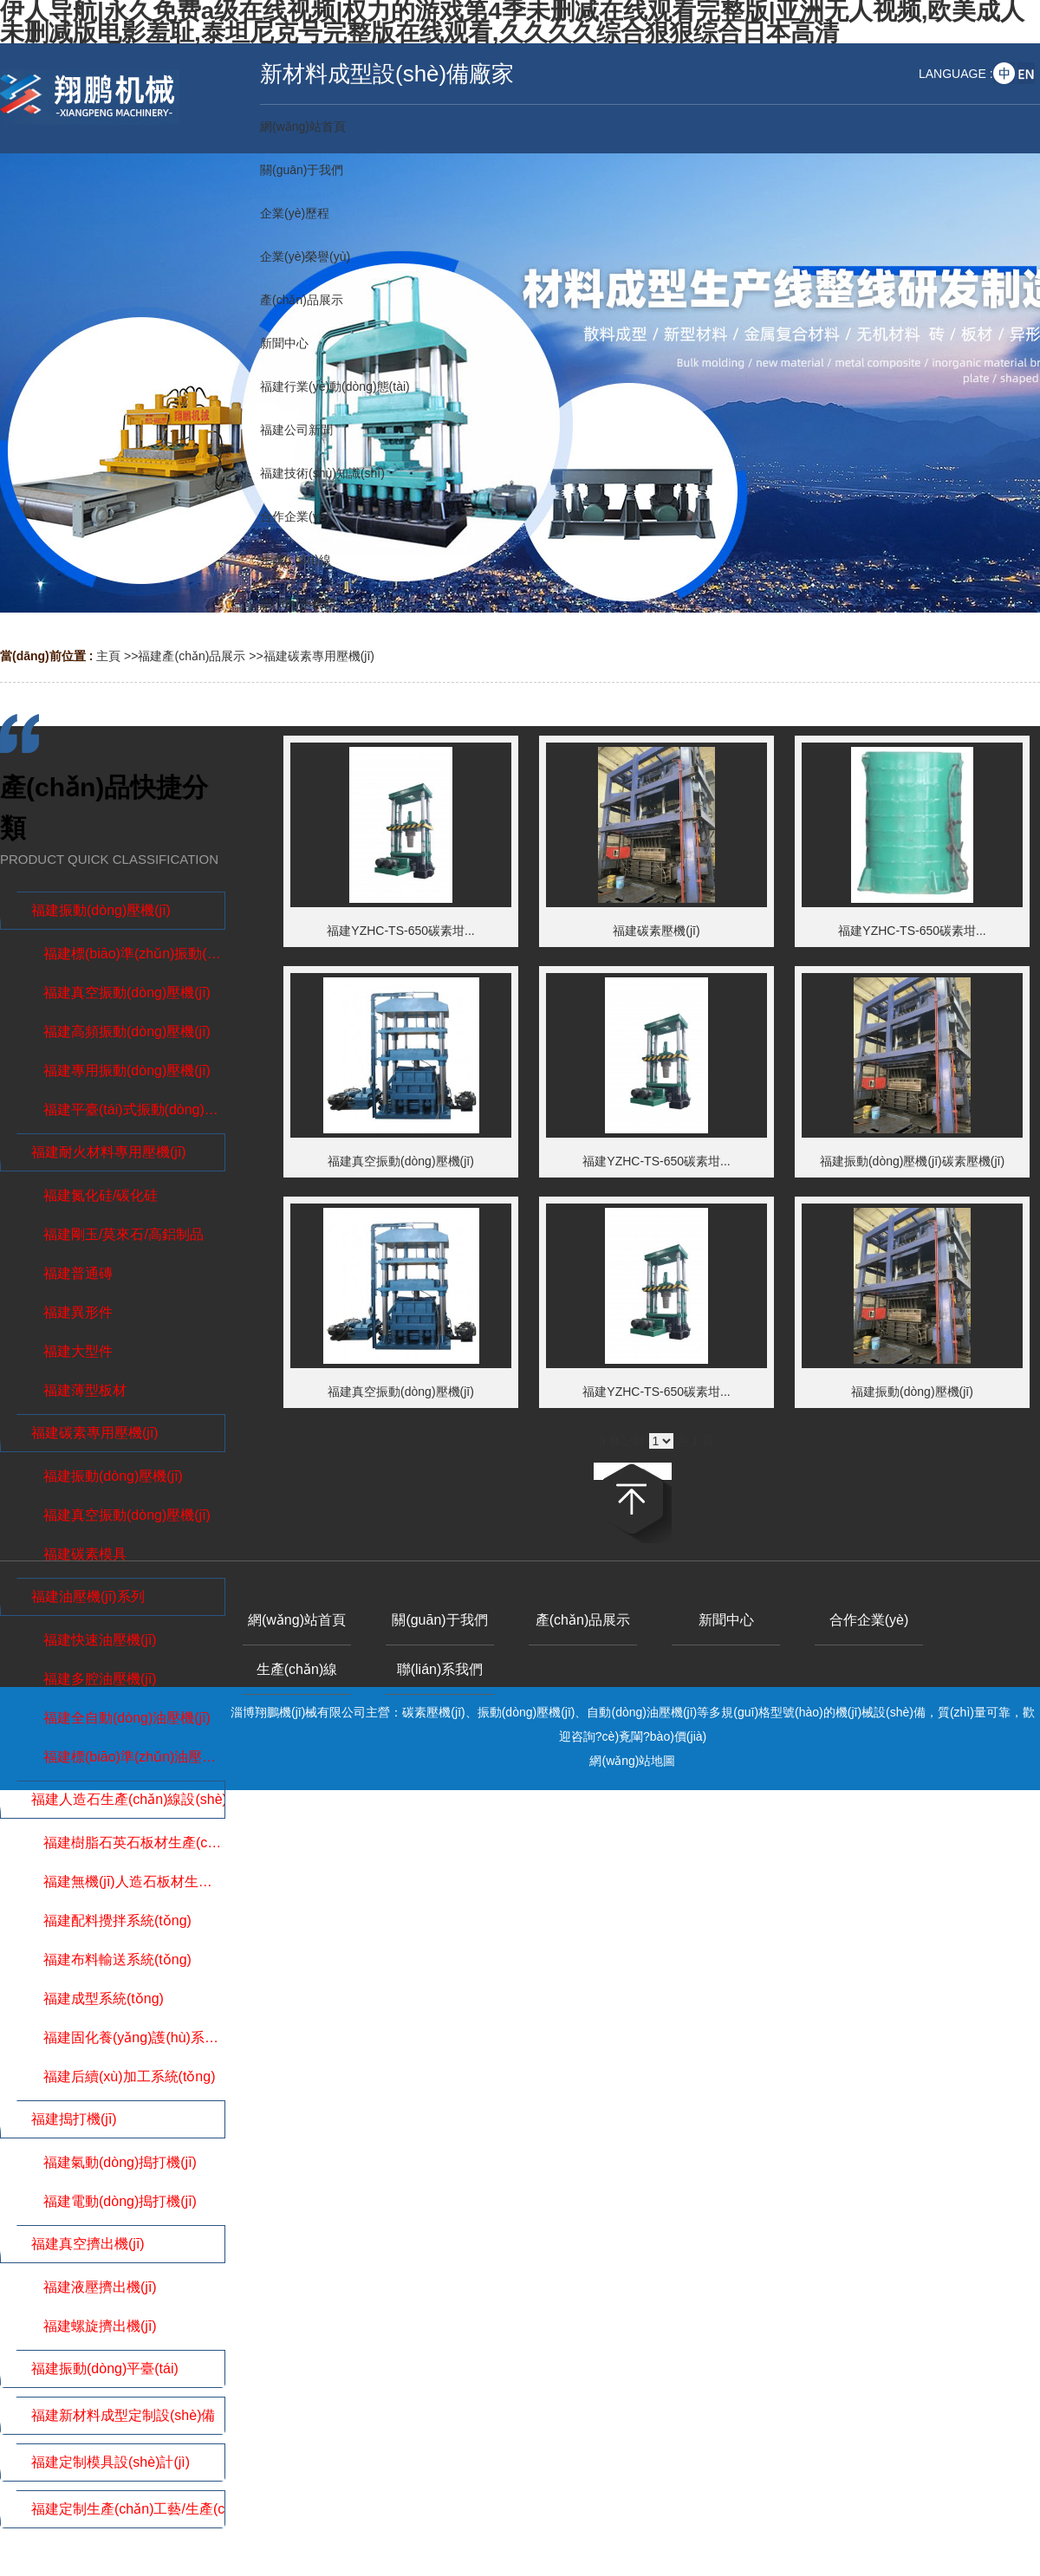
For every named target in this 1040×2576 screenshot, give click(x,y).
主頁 (108, 656)
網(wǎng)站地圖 (632, 1761)
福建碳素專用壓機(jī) (318, 656)
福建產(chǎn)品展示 (191, 656)
